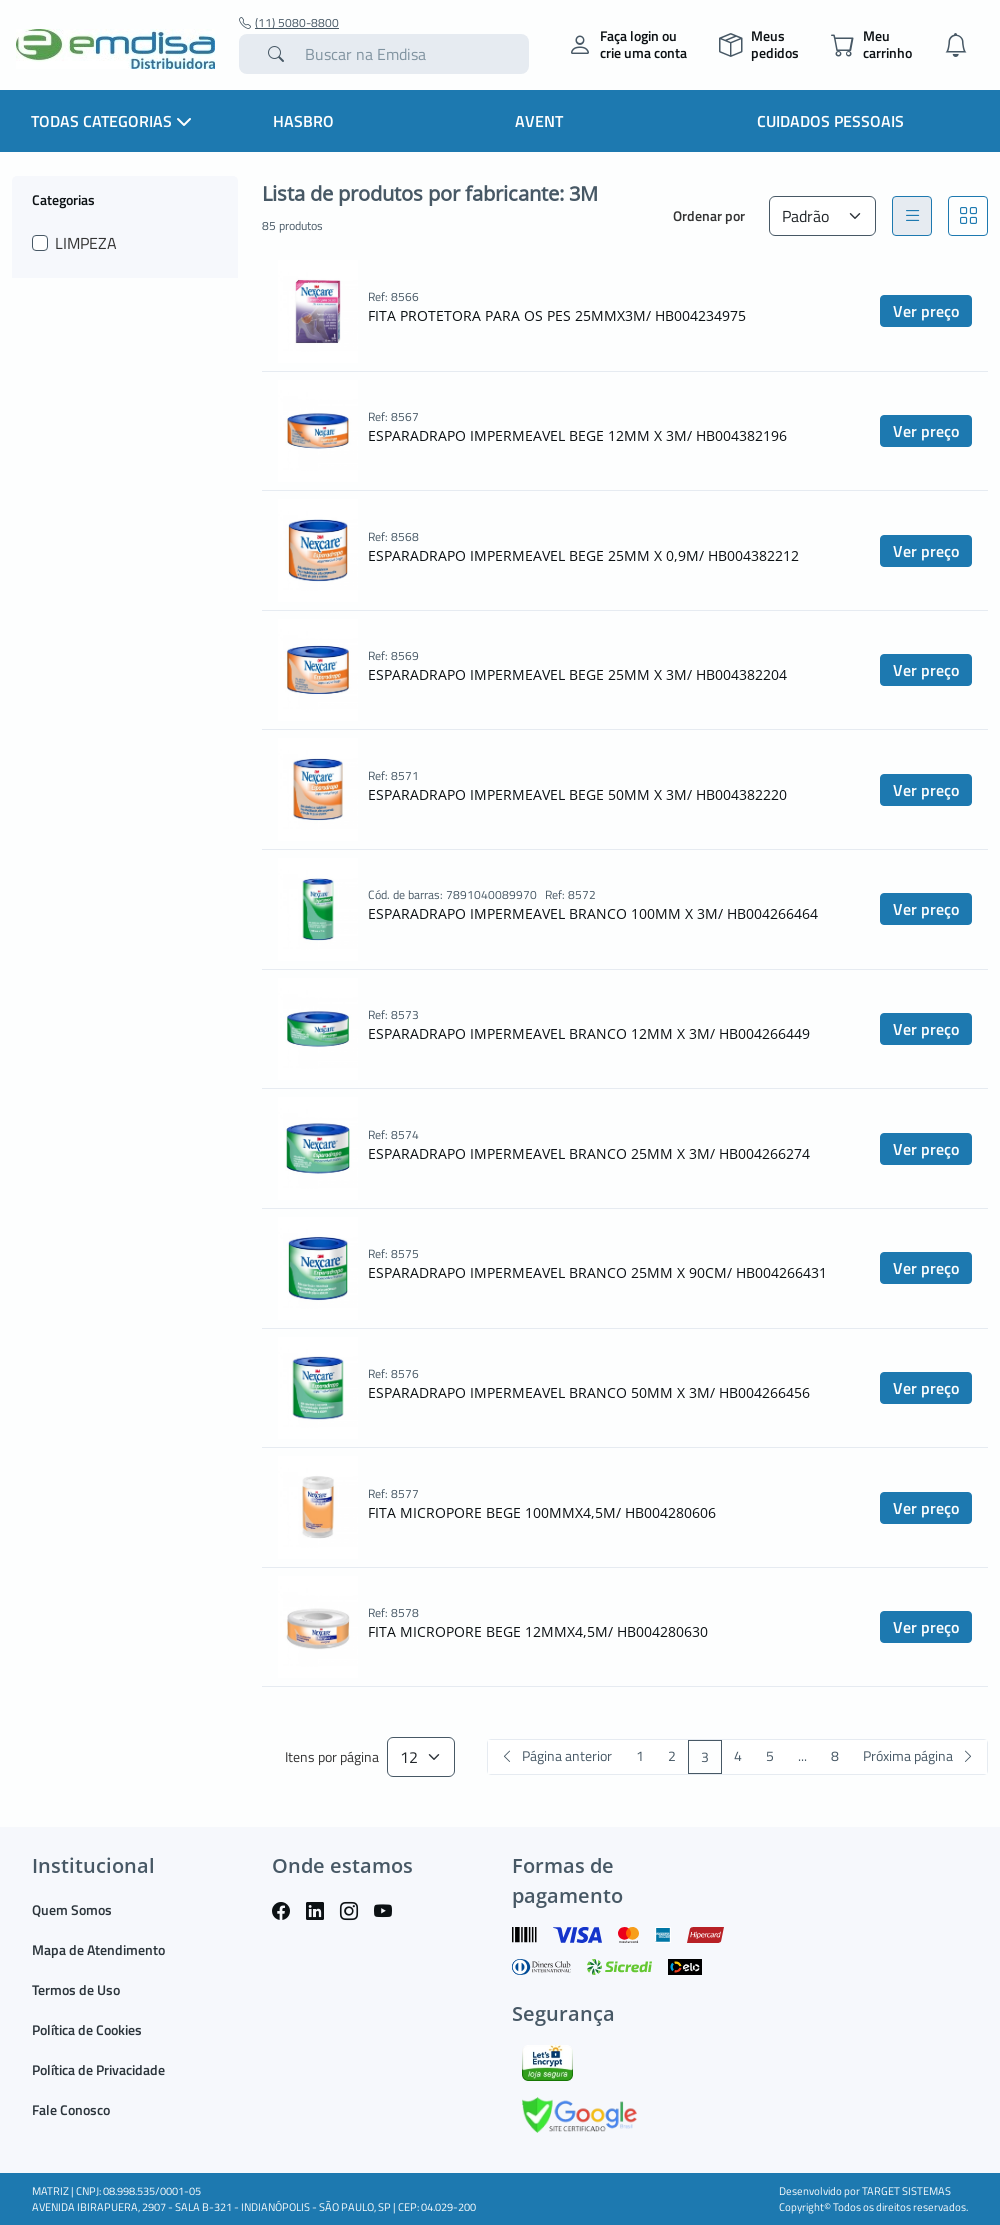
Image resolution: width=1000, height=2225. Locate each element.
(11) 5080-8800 (289, 23)
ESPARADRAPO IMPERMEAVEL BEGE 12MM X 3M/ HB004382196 (577, 435)
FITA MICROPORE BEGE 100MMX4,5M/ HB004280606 (542, 1512)
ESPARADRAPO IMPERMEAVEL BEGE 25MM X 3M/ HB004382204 (577, 674)
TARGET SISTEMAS (906, 2191)
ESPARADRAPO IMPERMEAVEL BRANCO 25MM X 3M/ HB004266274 (589, 1153)
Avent (539, 121)
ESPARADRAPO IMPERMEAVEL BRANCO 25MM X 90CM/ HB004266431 (597, 1272)
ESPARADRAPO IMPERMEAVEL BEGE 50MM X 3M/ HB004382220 (577, 794)
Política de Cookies (87, 2029)
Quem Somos (72, 1909)
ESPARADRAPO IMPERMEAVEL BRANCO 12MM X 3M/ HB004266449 (589, 1033)
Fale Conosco (71, 2109)
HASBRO (303, 121)
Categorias (63, 199)
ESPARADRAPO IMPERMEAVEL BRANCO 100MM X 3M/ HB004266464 (593, 913)
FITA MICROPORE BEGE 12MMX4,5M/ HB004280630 (538, 1631)
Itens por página (332, 1757)
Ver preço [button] (926, 311)
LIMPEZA (86, 243)
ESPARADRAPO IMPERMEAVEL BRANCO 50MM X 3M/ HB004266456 (589, 1392)
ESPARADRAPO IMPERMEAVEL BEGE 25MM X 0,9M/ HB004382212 (583, 555)
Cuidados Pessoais (830, 121)
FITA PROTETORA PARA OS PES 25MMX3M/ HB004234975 (557, 315)
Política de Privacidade (98, 2069)
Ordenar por (709, 215)
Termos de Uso (76, 1989)
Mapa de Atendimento (98, 1949)
